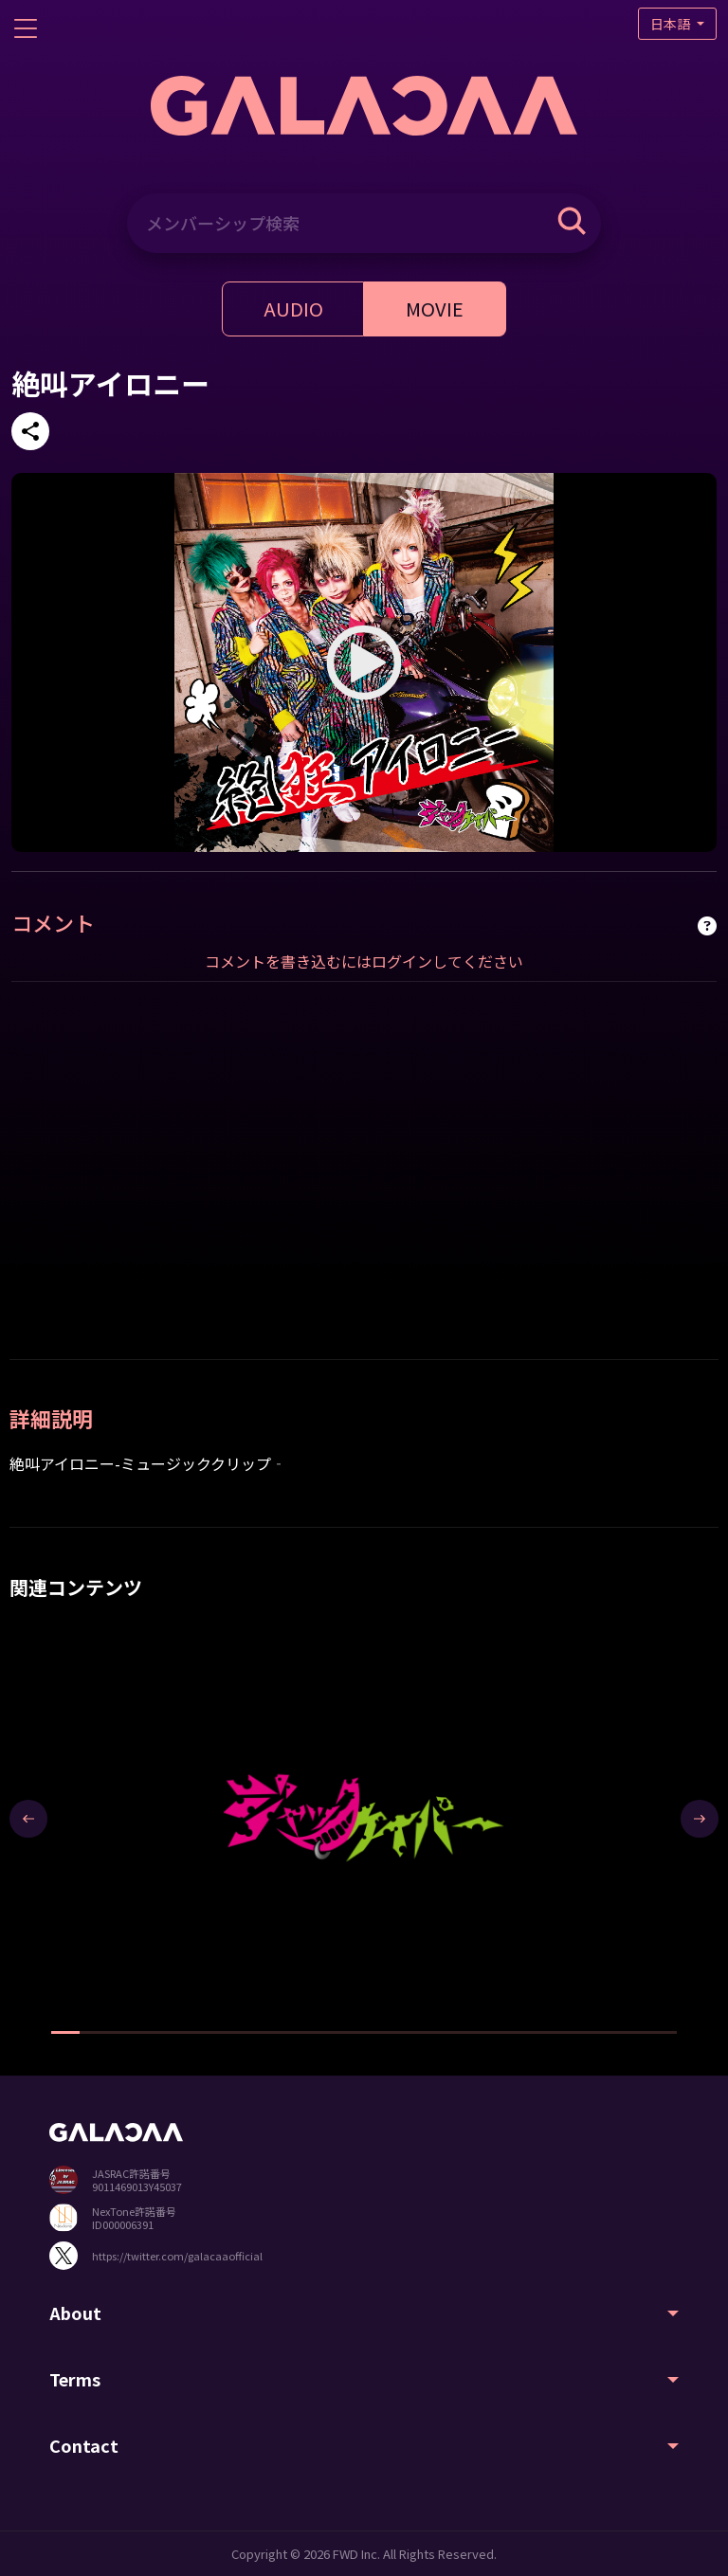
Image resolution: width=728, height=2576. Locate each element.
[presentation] (28, 1819)
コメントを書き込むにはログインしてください (364, 961)
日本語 (671, 23)
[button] (65, 2032)
